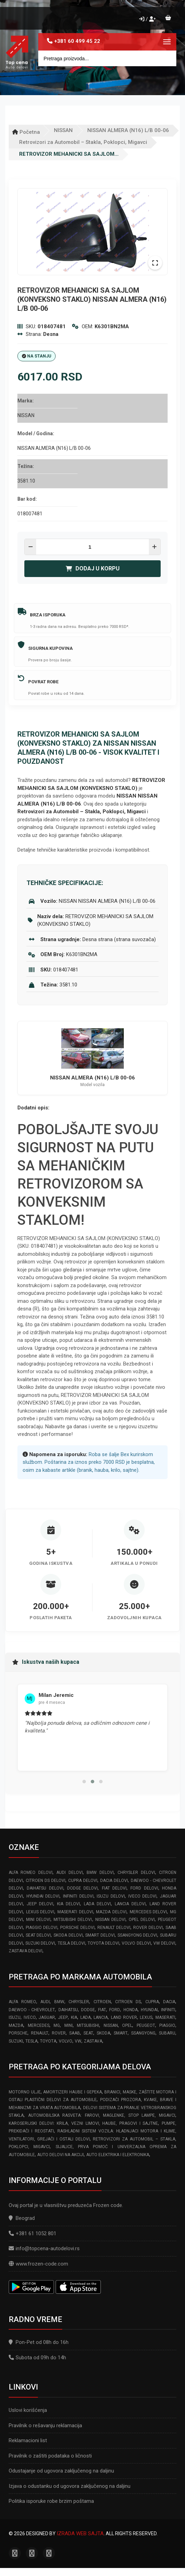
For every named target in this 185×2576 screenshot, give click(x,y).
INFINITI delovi (78, 1896)
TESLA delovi (71, 1943)
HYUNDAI (149, 2009)
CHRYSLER (79, 2001)
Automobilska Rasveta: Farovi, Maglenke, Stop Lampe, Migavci (101, 2115)
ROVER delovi (148, 1927)
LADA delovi (97, 1903)
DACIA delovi (114, 1880)
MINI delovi (38, 1919)
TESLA (31, 2041)
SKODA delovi (68, 1935)
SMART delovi (100, 1935)
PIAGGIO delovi (41, 1927)
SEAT (88, 2033)
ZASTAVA (93, 2041)
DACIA (169, 2001)
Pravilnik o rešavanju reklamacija (45, 2425)
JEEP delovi (40, 1903)
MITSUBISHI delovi (73, 1919)
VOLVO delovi (136, 1943)
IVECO (30, 2017)
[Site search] (107, 58)
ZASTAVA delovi (25, 1950)
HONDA (130, 2009)
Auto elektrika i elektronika (117, 2154)
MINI (68, 2025)
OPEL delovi (142, 1919)
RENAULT (39, 2033)
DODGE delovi (82, 1888)
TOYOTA (48, 2041)
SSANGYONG (143, 2033)
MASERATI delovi (75, 1911)
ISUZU (15, 2017)
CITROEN (102, 2001)
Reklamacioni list (28, 2440)
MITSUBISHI (88, 2025)
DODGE (88, 2009)
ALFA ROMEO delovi (31, 1872)
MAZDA (16, 2025)
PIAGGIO (167, 2025)
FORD (114, 2009)
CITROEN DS (128, 2001)
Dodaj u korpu (93, 568)
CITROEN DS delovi (45, 1880)
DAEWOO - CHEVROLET (32, 2009)
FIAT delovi (114, 1888)
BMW (59, 2001)
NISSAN (63, 130)
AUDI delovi (69, 1872)
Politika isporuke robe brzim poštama (51, 2501)
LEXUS (146, 2017)
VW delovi (164, 1943)
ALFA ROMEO (22, 2001)
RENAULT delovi (113, 1927)
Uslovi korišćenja (28, 2410)
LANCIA (101, 2017)
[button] (84, 1781)
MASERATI (165, 2017)
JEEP (63, 2017)
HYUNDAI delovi (43, 1896)
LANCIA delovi (130, 1903)
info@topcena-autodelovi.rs (48, 2248)
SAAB (74, 2033)
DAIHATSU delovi (45, 1888)
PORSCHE (18, 2033)
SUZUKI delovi (40, 1943)
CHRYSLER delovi (136, 1872)
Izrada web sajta (80, 2533)
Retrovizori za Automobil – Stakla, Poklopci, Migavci (83, 142)
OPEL (127, 2025)
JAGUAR (47, 2017)
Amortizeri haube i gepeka (72, 2092)
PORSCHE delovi (77, 1927)
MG (57, 2025)
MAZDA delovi (111, 1911)
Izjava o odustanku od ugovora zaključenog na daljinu (69, 2486)
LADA (85, 2017)
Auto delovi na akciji (60, 2154)
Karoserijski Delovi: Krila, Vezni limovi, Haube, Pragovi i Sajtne (83, 2123)
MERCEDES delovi (148, 1911)
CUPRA (152, 2001)
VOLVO (65, 2041)
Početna (26, 132)
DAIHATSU (68, 2009)
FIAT (102, 2009)
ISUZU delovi (111, 1896)
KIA (74, 2017)
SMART (121, 2033)
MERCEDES (38, 2025)
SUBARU (167, 2033)
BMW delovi (100, 1872)
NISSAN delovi (110, 1919)
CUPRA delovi (82, 1880)
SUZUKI (16, 2041)
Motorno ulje (25, 2092)
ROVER (59, 2033)
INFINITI (168, 2009)
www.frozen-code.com (38, 2264)
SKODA (103, 2033)
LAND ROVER (124, 2017)
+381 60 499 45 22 (77, 41)
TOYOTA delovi (103, 1943)
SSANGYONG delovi (138, 1935)
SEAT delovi (38, 1935)
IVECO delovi (142, 1896)
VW (78, 2041)
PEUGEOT (146, 2025)
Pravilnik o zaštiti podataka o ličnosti (50, 2456)
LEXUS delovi (40, 1911)
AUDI (45, 2001)
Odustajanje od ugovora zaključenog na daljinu (61, 2471)
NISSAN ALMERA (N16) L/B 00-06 (128, 130)
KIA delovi (68, 1903)
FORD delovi (144, 1888)
